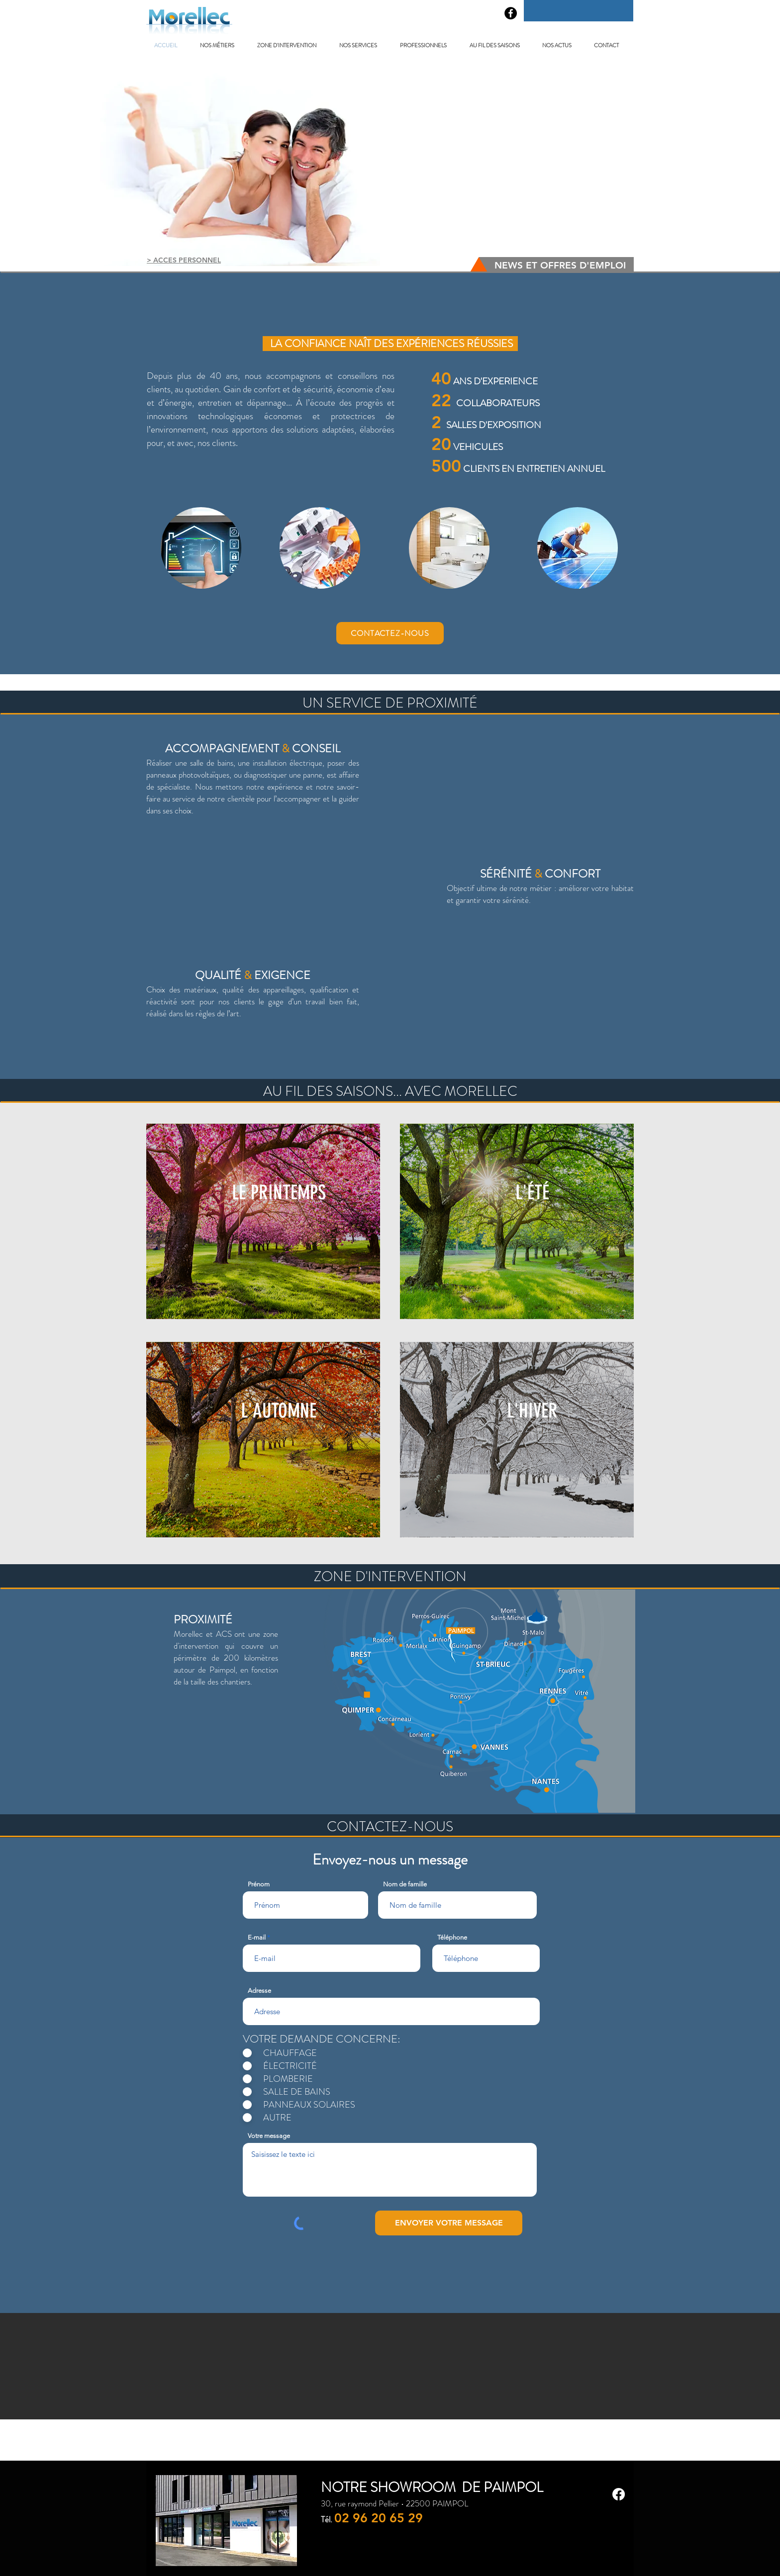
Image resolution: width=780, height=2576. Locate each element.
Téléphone (452, 1937)
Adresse (259, 1990)
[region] (201, 548)
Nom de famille (405, 1884)
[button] (221, 45)
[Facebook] (618, 2494)
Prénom (259, 1884)
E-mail (257, 1937)
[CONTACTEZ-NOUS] (390, 633)
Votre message (269, 2135)
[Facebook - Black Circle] (510, 13)
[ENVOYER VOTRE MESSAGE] (448, 2223)
